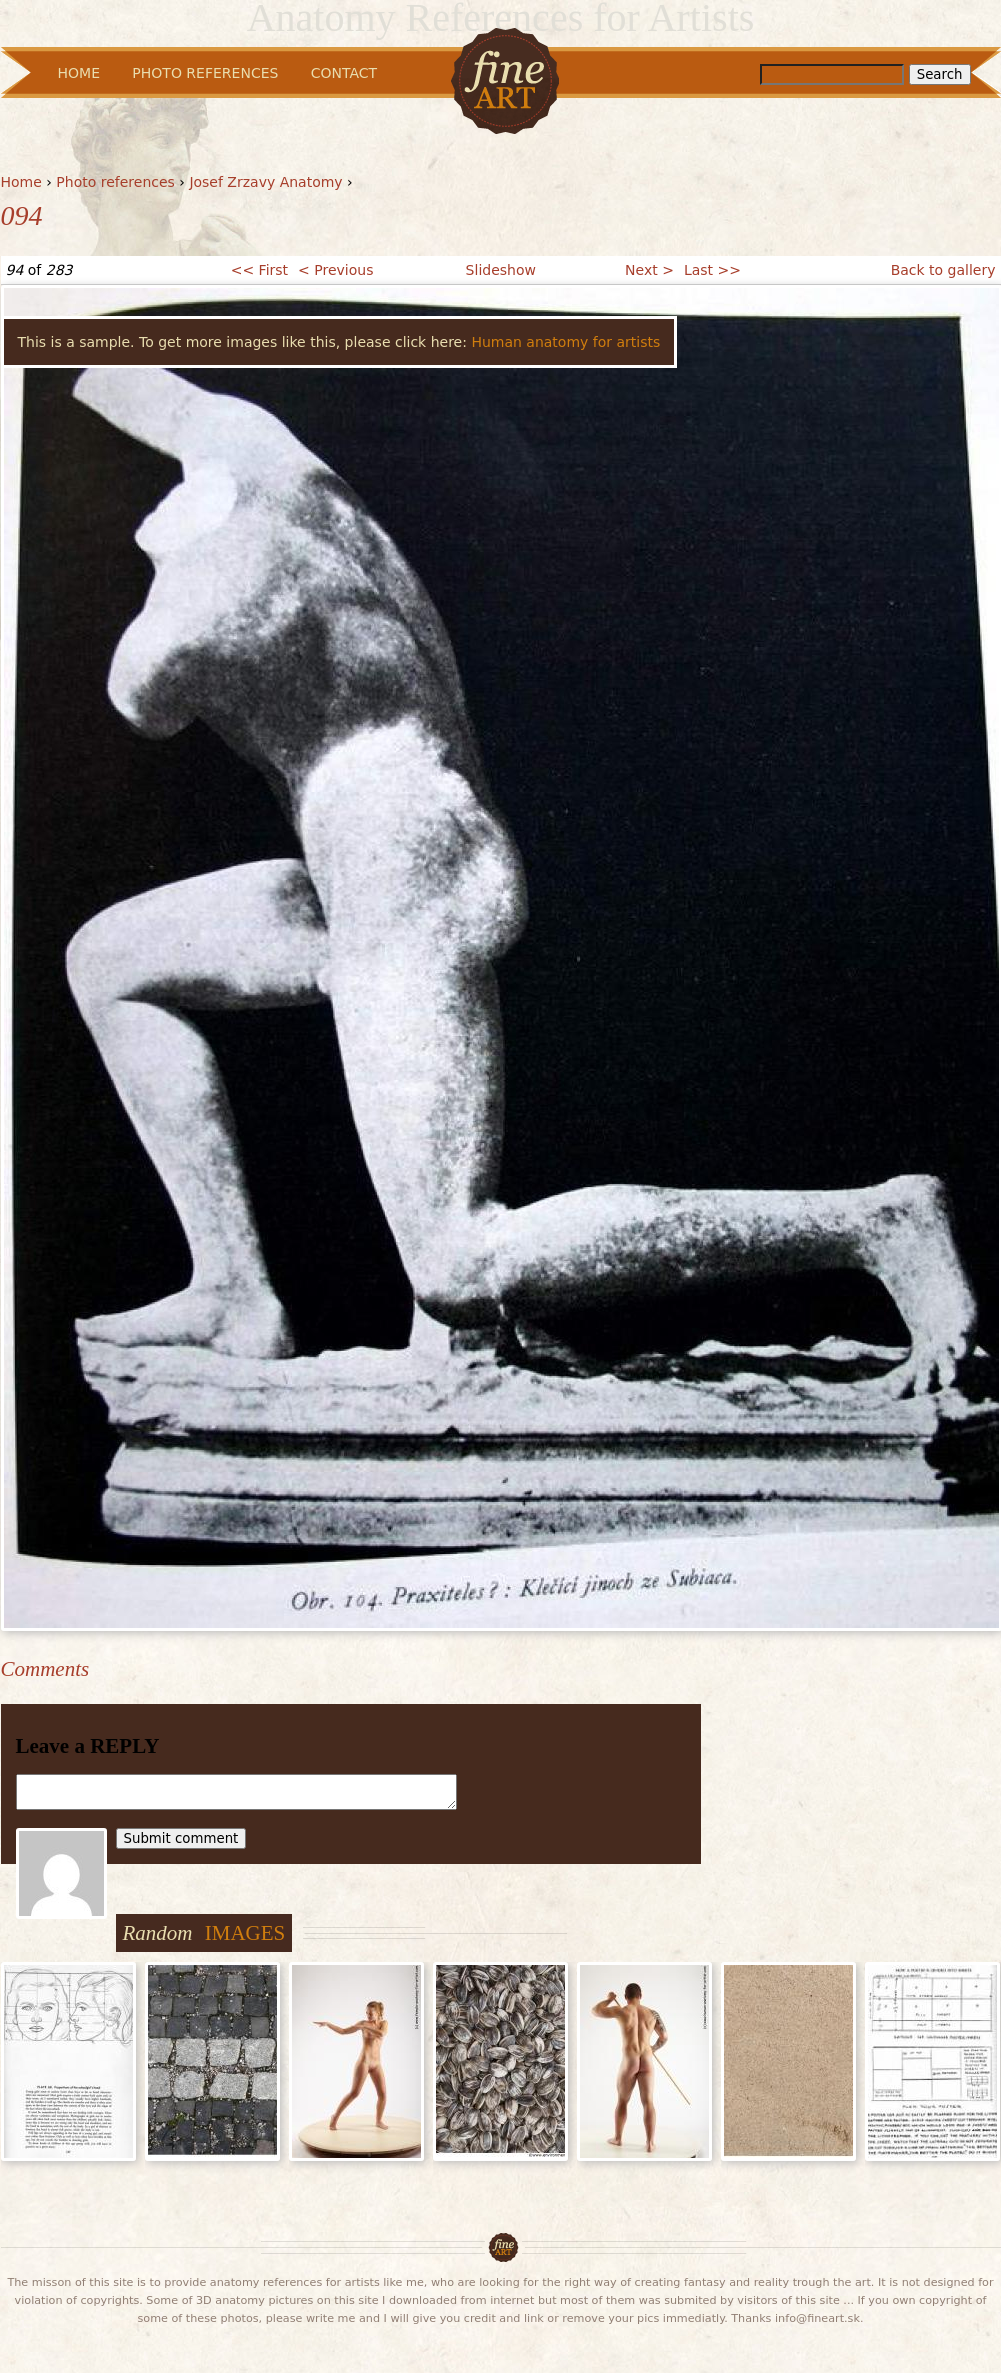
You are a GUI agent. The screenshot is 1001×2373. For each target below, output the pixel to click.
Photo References (205, 73)
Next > (649, 270)
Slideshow (501, 270)
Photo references (115, 182)
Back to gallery (943, 270)
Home (21, 182)
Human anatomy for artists (565, 342)
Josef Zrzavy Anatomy (265, 182)
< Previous (335, 270)
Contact (344, 73)
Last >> (712, 270)
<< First (259, 270)
